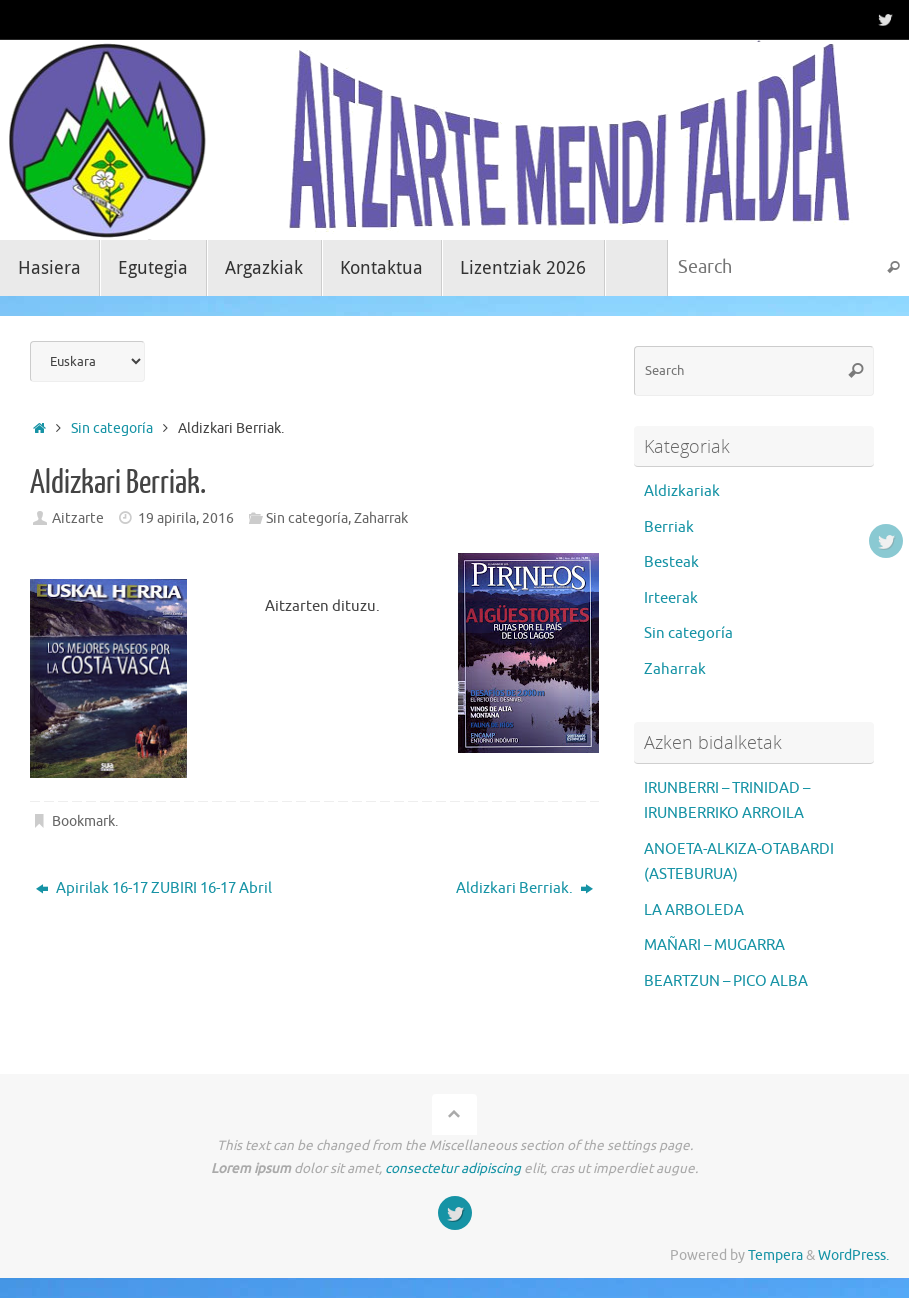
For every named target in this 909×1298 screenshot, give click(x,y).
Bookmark (83, 821)
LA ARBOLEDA (694, 910)
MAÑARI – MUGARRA (714, 945)
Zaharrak (381, 518)
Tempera (775, 1255)
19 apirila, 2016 (186, 518)
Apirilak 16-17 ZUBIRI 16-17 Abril (154, 888)
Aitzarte (78, 518)
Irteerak (671, 598)
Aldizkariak (682, 491)
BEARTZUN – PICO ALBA (726, 981)
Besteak (671, 562)
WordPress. (853, 1255)
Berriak (669, 527)
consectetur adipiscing (453, 1168)
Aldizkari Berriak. (524, 888)
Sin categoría (112, 428)
